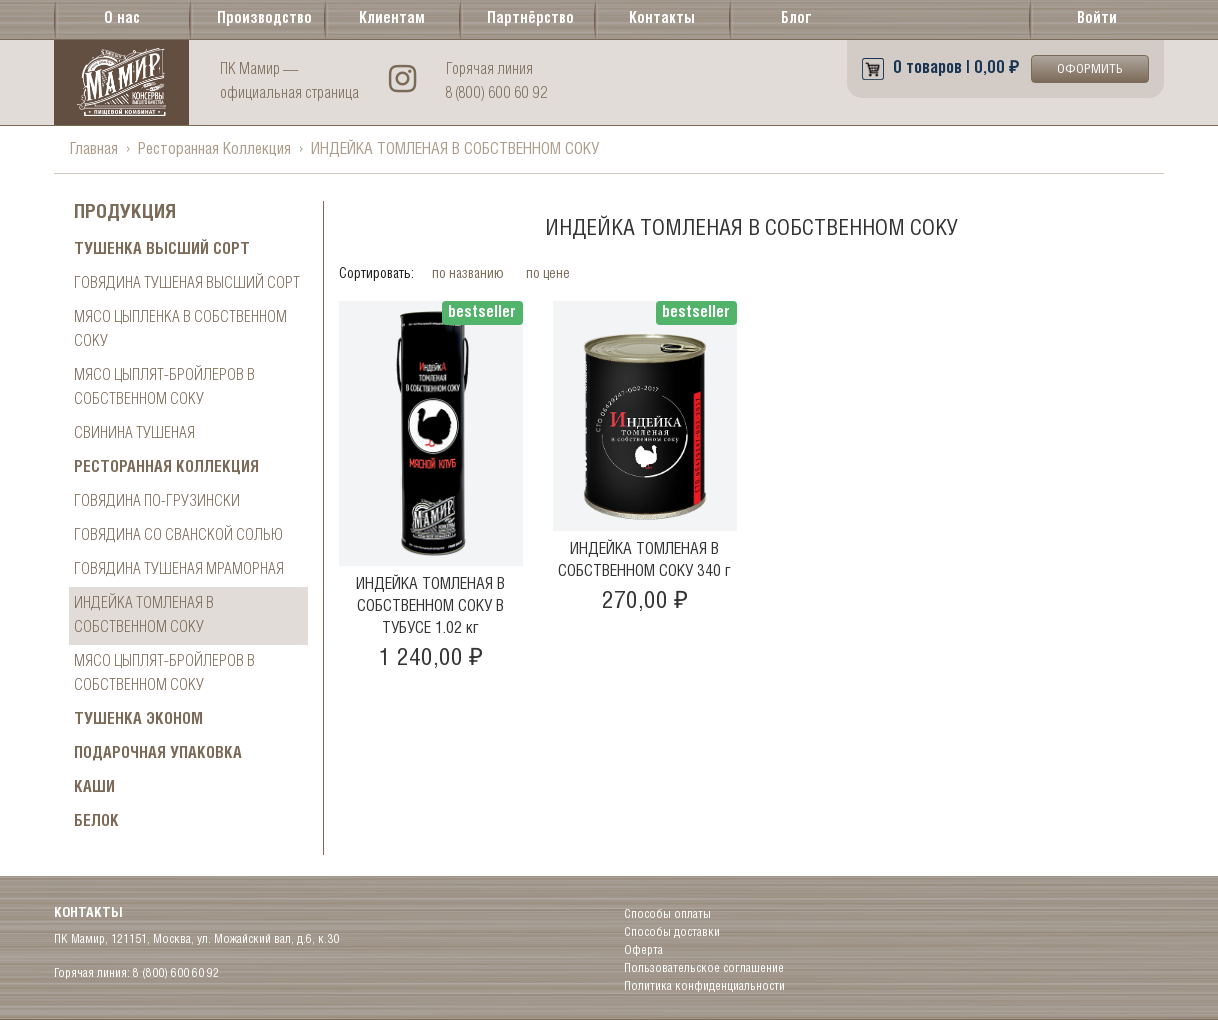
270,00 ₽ (645, 601)
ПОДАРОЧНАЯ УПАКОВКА (158, 753)
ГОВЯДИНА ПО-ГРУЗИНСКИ (157, 501)
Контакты (662, 19)
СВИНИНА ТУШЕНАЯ (134, 433)
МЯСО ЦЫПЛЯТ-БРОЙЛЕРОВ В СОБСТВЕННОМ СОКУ (164, 387)
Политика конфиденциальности (704, 986)
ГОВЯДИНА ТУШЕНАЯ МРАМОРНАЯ (179, 569)
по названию (469, 274)
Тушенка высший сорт (162, 249)
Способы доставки (672, 932)
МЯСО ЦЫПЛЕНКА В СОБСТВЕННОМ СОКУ (180, 329)
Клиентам (392, 19)
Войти (1097, 19)
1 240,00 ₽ (431, 658)
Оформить (1090, 69)
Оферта (643, 950)
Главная (94, 149)
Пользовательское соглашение (704, 968)
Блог (796, 19)
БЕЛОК (96, 821)
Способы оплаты (667, 914)
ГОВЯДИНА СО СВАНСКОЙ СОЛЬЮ (178, 535)
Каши (94, 787)
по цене (549, 274)
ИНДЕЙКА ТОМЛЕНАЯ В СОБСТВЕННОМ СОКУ (144, 615)
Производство (260, 19)
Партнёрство (530, 19)
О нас (122, 19)
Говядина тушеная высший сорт (187, 283)
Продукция (125, 213)
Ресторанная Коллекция (214, 149)
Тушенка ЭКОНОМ (138, 719)
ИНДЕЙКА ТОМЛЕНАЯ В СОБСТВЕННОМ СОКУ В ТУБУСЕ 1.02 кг (430, 606)
